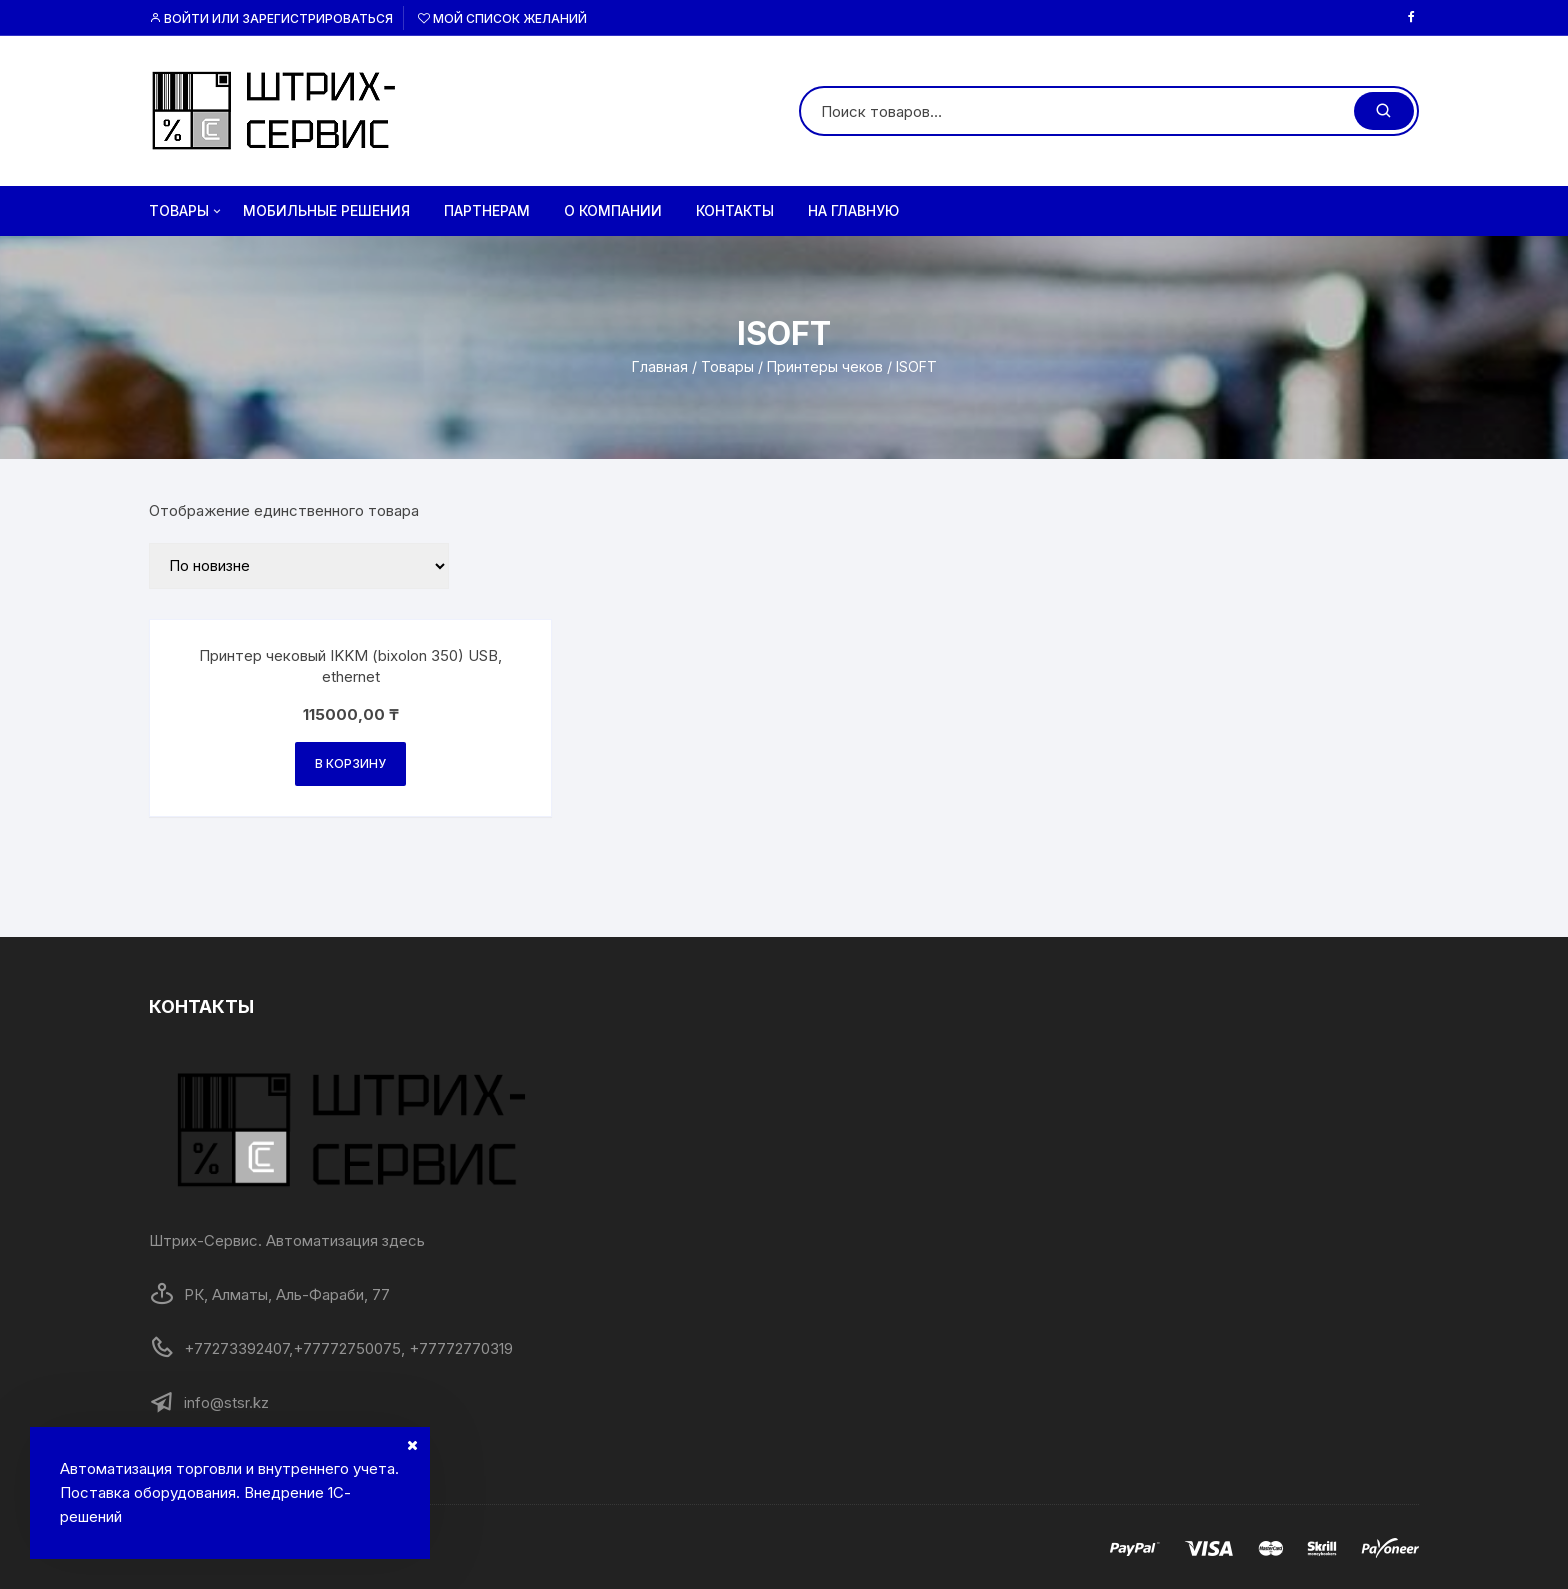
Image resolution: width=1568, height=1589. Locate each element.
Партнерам (487, 210)
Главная (660, 366)
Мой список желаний (502, 18)
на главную (853, 210)
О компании (613, 210)
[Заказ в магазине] (299, 566)
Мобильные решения (326, 210)
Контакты (735, 210)
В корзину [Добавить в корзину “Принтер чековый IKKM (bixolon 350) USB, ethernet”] (350, 763)
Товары (186, 211)
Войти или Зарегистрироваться (271, 18)
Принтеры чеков (825, 366)
